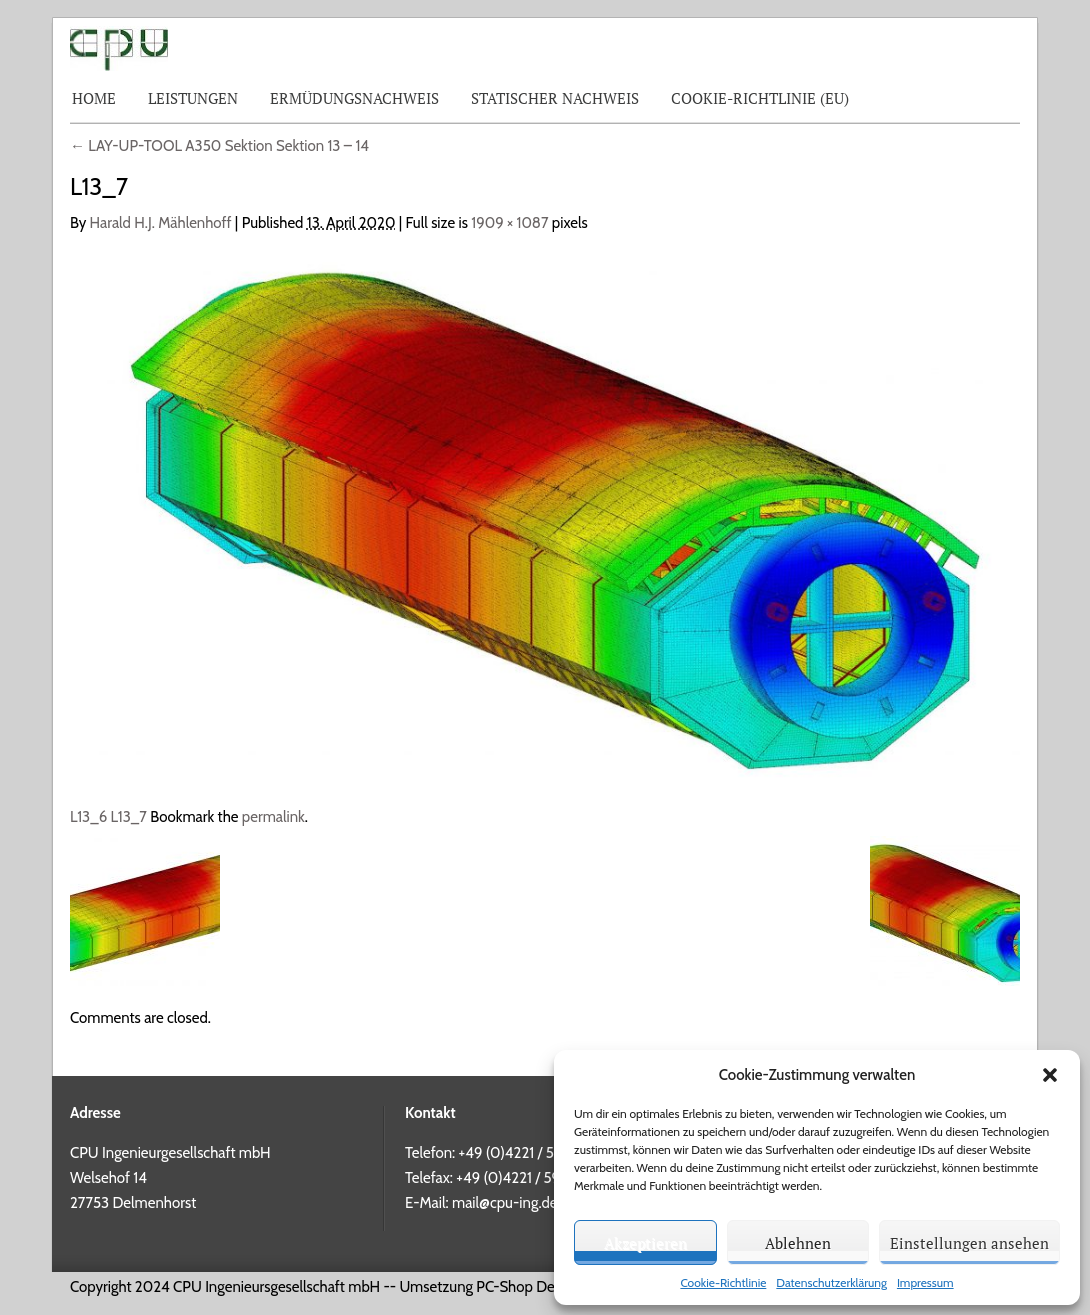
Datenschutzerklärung (831, 1282)
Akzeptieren (645, 1243)
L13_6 (88, 817)
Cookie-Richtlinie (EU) (760, 98)
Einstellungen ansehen (969, 1243)
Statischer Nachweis (555, 98)
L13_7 (129, 817)
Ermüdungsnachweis (354, 98)
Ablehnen (798, 1243)
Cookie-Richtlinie (723, 1282)
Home (94, 98)
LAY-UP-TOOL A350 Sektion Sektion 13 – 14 (219, 146)
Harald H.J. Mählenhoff (161, 223)
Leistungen (193, 98)
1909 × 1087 (509, 223)
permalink (273, 817)
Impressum (925, 1282)
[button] (1050, 1075)
